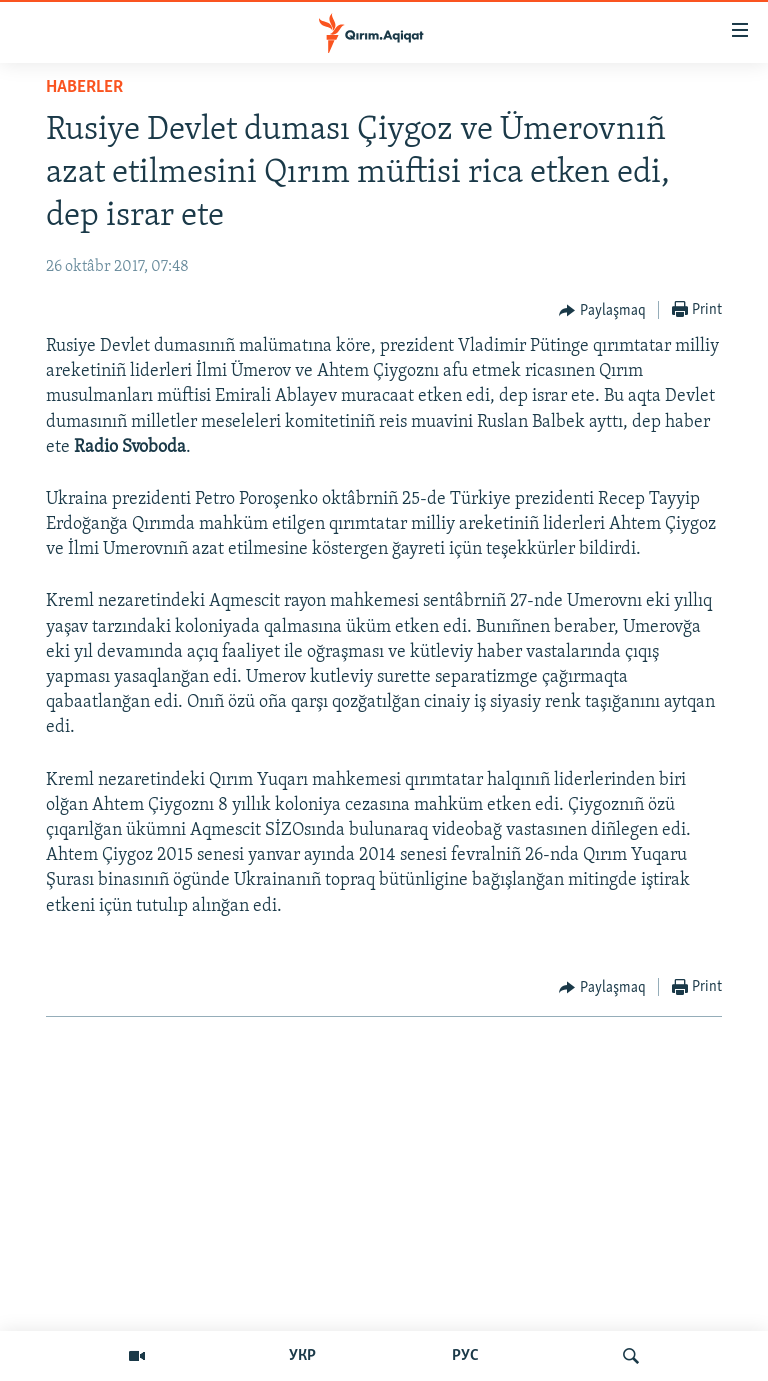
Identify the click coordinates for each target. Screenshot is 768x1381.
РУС (465, 1356)
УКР (302, 1356)
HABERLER (84, 87)
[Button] (602, 311)
